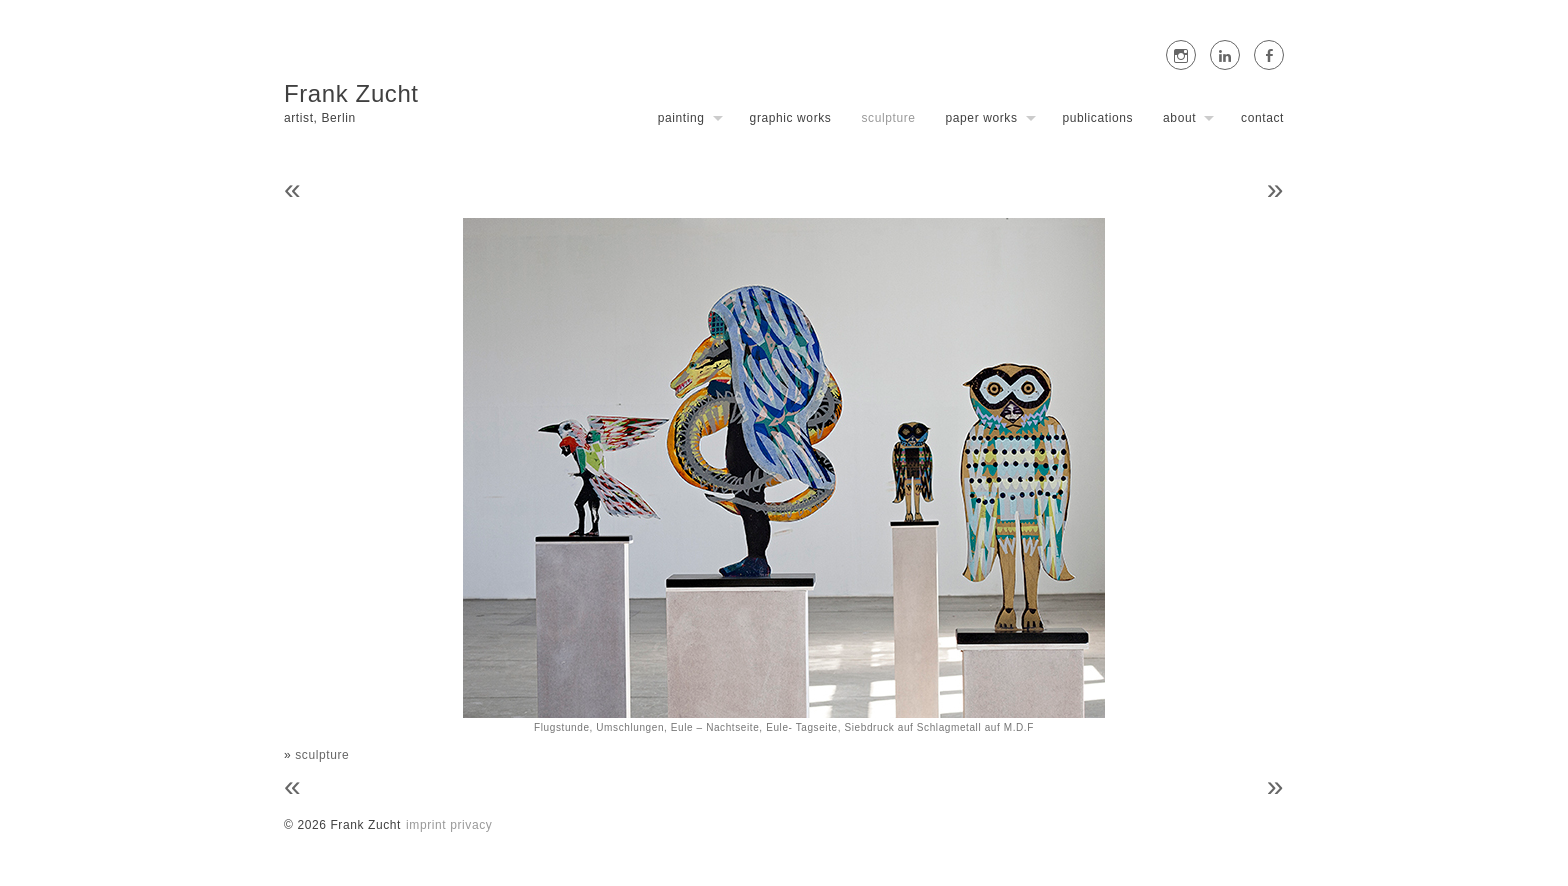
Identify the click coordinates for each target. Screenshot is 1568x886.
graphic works (791, 118)
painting (681, 118)
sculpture (888, 118)
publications (1098, 118)
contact (1262, 118)
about (1179, 118)
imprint (426, 825)
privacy (471, 825)
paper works (982, 118)
